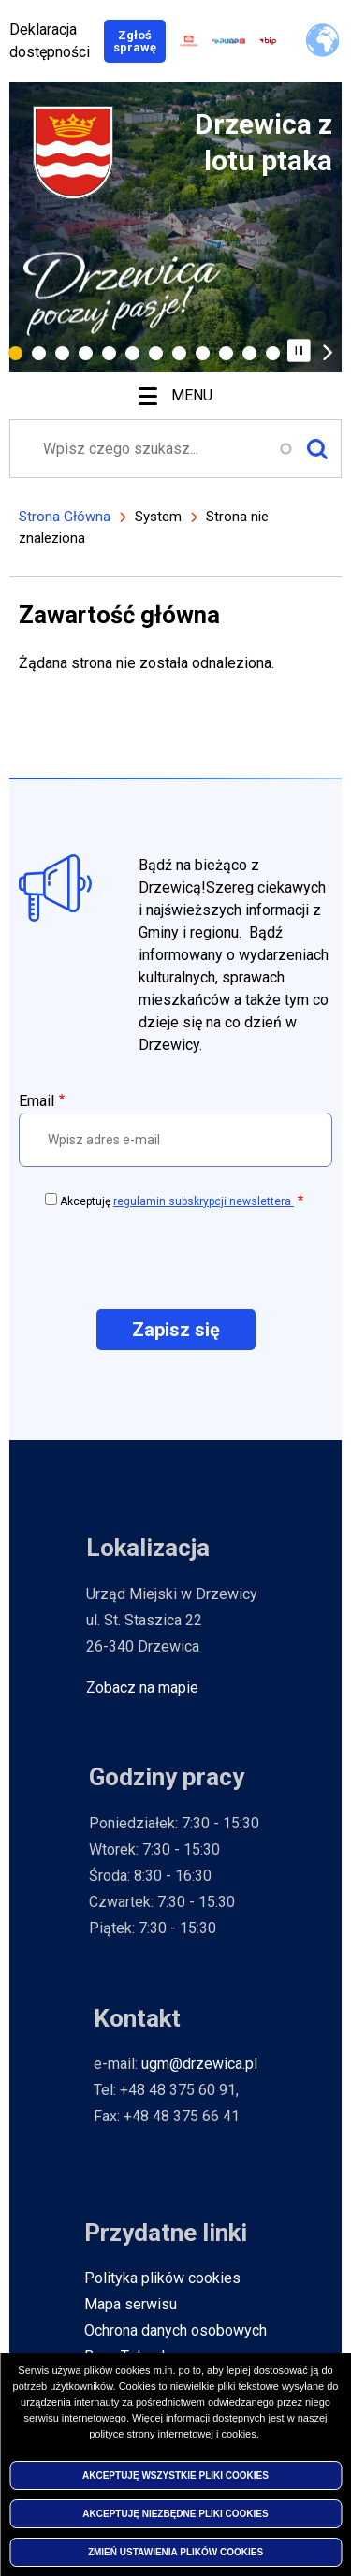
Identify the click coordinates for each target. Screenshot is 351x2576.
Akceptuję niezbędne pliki (175, 2516)
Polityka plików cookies (162, 2278)
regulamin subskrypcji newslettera (203, 1201)
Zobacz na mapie (142, 1687)
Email (36, 1101)
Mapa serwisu (130, 2304)
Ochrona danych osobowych (175, 2330)
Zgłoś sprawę (139, 41)
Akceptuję (177, 1201)
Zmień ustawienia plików (175, 2555)
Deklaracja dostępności (49, 41)
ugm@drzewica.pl (199, 2064)
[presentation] (176, 1257)
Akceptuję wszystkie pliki (175, 2478)
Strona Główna (64, 516)
